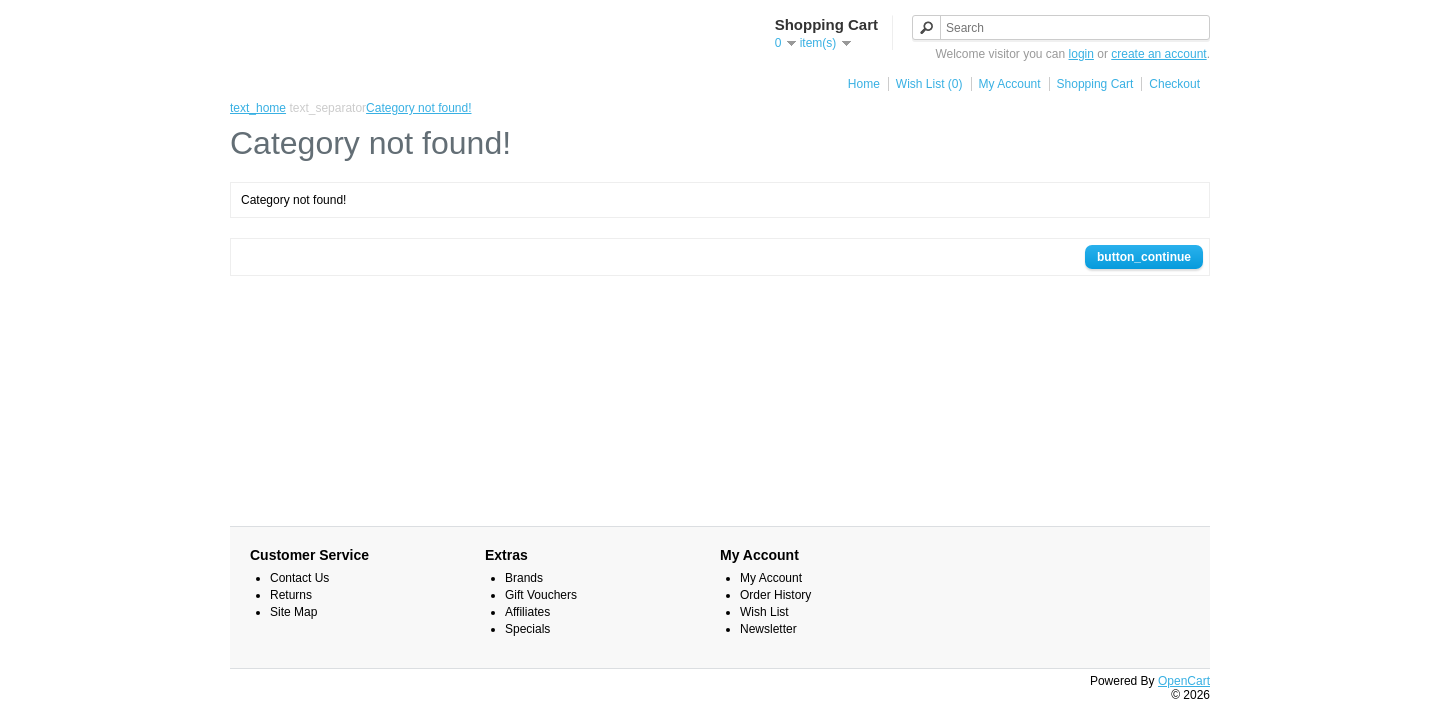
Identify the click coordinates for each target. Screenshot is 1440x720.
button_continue (1144, 257)
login (1081, 54)
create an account (1158, 54)
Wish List (764, 612)
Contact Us (299, 578)
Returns (291, 595)
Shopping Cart (1095, 84)
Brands (524, 578)
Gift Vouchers (541, 595)
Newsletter (768, 629)
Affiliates (527, 612)
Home (864, 84)
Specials (527, 629)
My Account (1010, 84)
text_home (258, 108)
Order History (775, 595)
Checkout (1174, 84)
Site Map (293, 612)
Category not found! (418, 108)
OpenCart (1184, 681)
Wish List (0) (929, 84)
